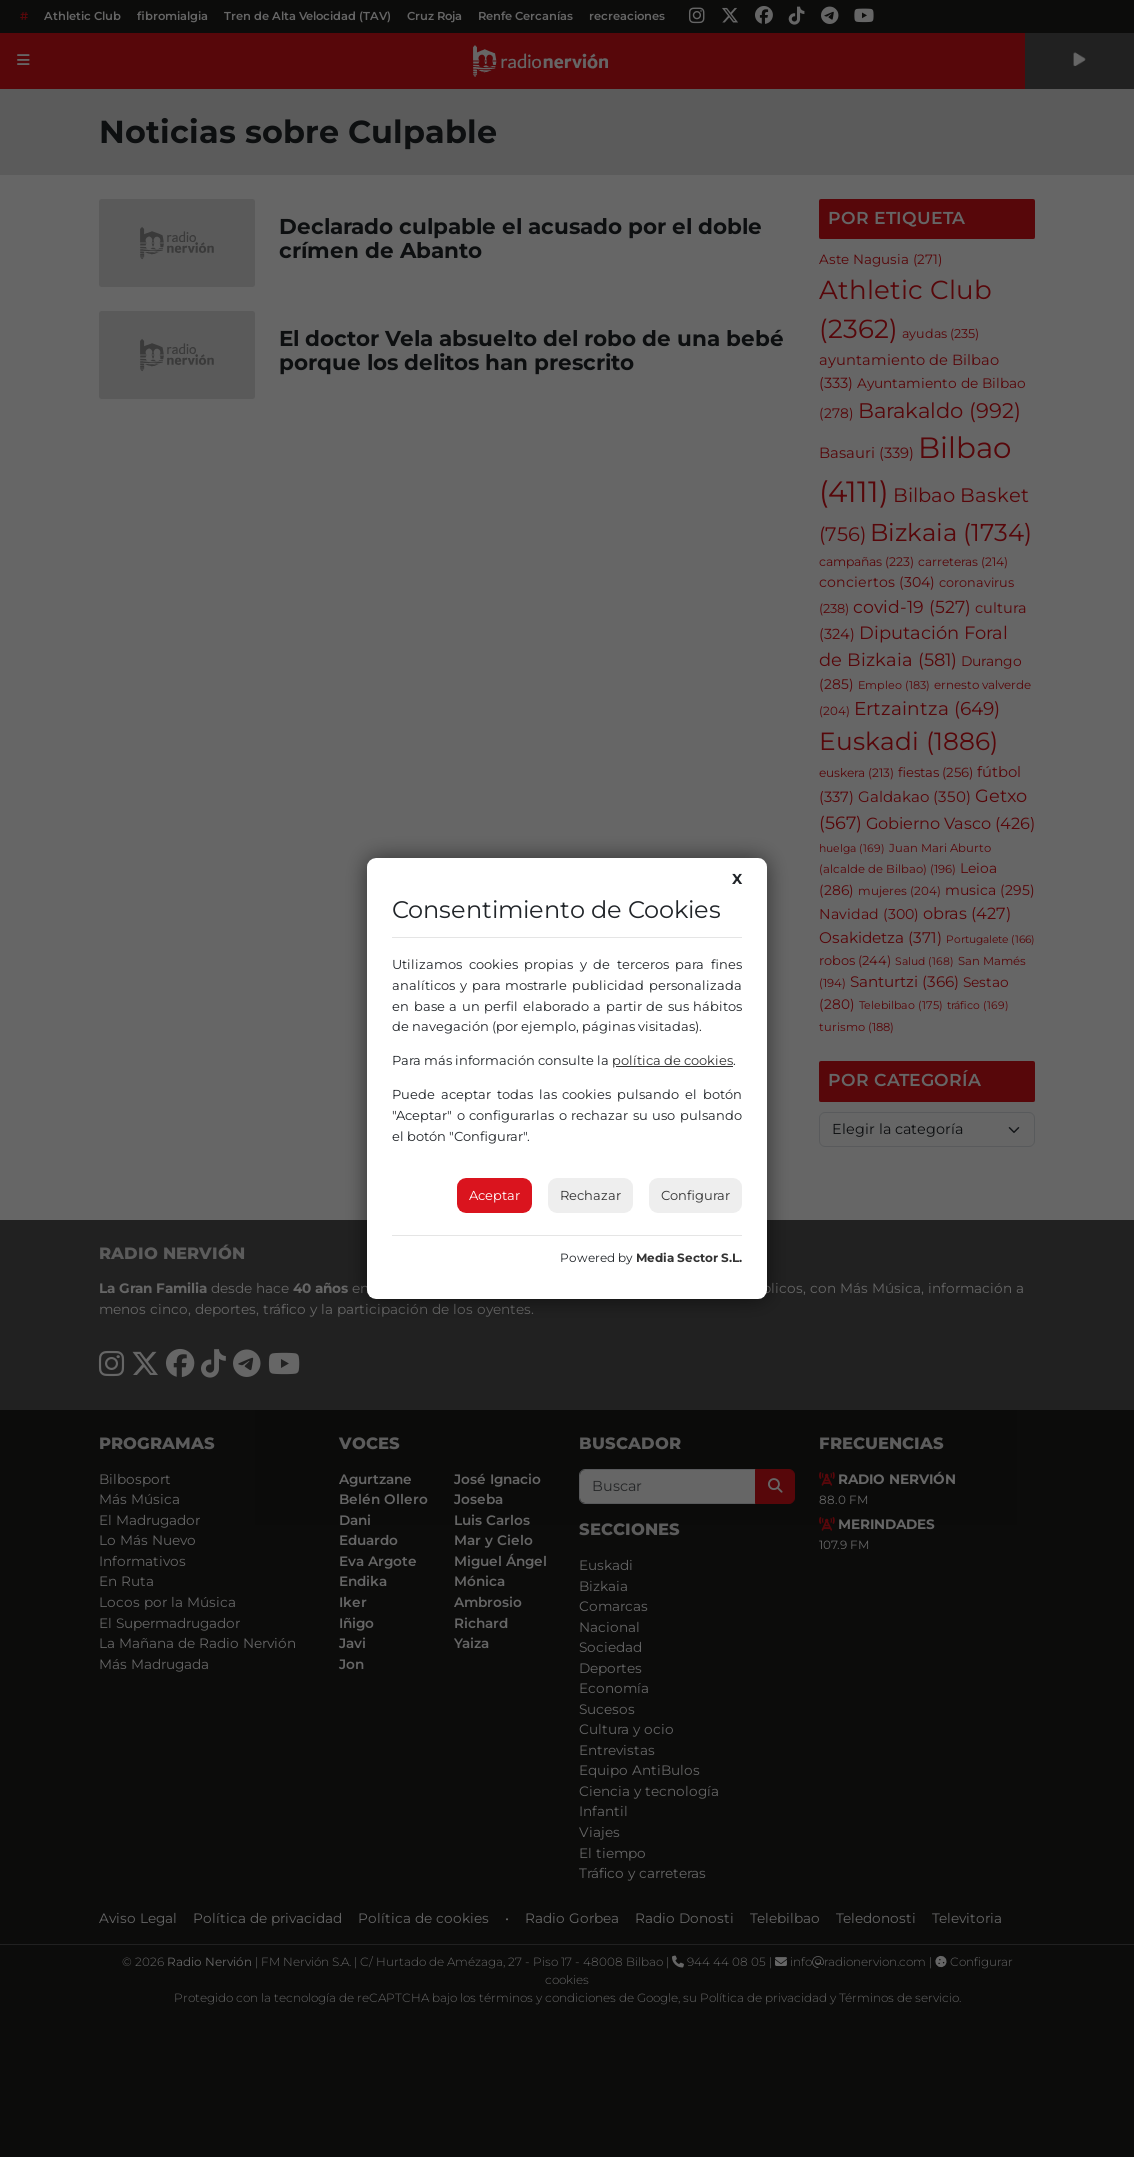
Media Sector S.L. (689, 1257)
